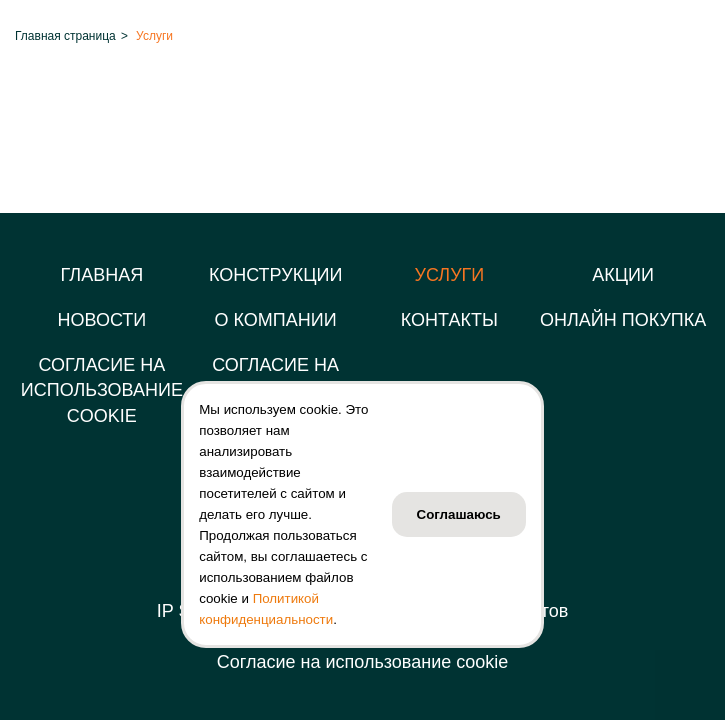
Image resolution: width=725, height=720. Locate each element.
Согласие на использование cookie (362, 662)
